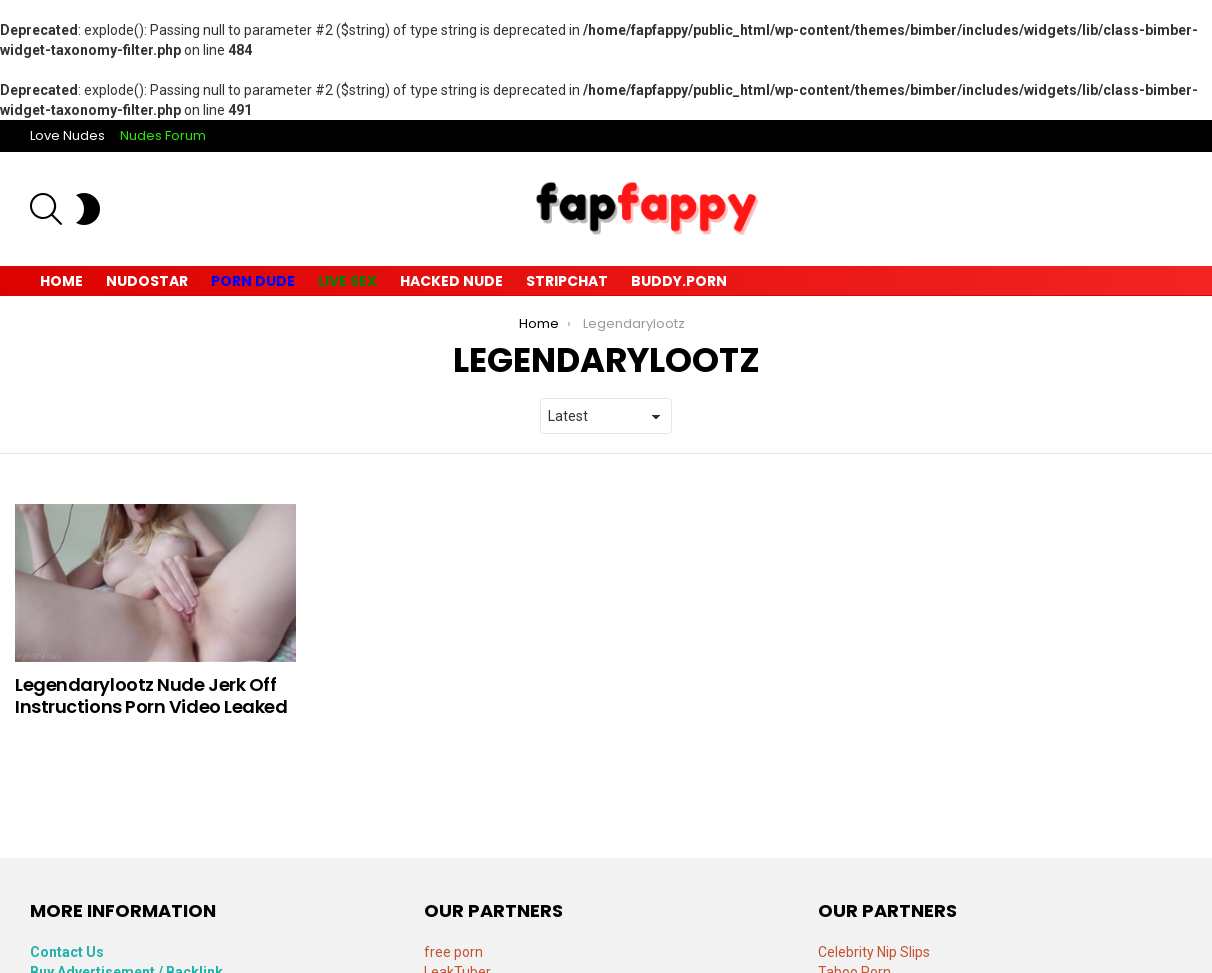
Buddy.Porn (679, 281)
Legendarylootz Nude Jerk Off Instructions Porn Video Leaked (151, 695)
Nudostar (147, 281)
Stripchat (567, 281)
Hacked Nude (451, 281)
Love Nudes (67, 135)
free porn (453, 952)
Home (61, 281)
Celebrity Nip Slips (874, 952)
